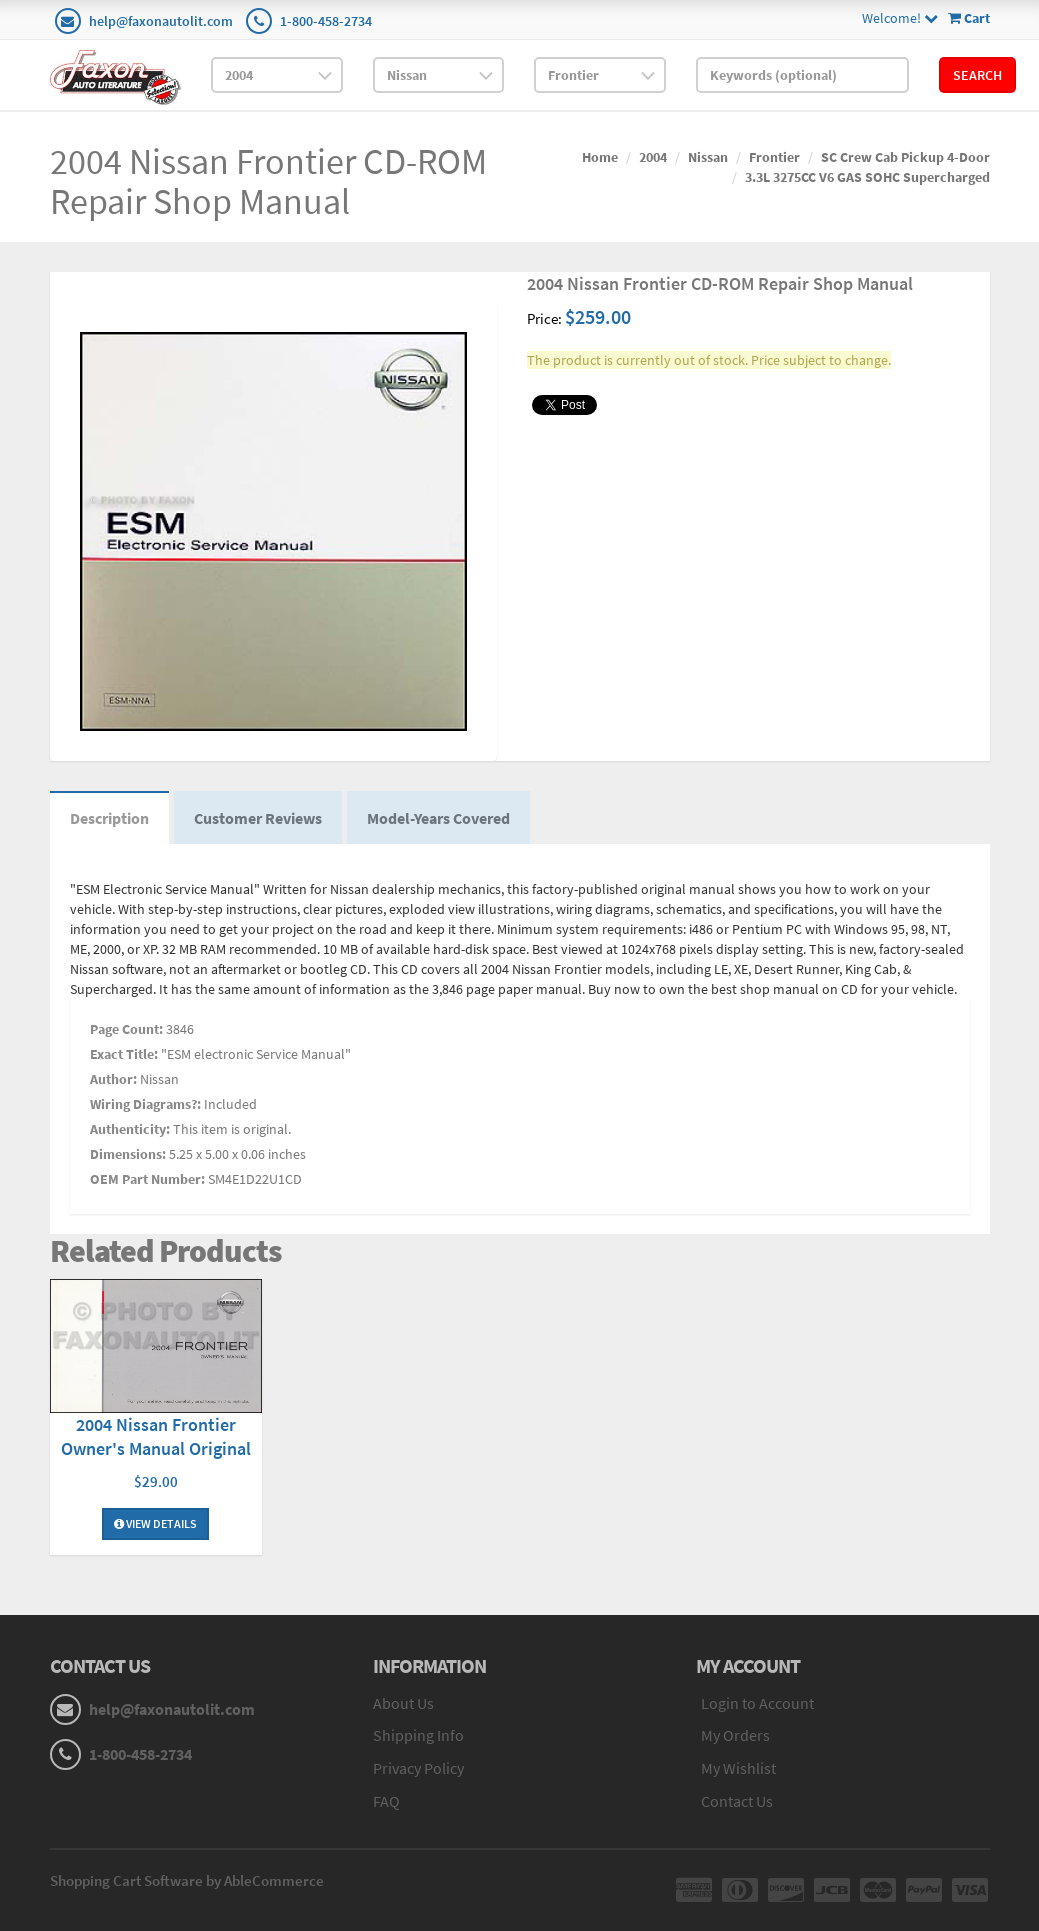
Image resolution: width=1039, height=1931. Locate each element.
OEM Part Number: (147, 1179)
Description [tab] (109, 818)
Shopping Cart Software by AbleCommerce (187, 1880)
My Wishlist (738, 1768)
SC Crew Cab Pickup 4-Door (905, 157)
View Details (155, 1523)
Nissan (708, 157)
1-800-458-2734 (326, 21)
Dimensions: (128, 1154)
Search (977, 75)
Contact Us (737, 1801)
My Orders (735, 1735)
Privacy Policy (418, 1768)
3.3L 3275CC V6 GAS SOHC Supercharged (867, 177)
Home (600, 157)
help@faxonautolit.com (161, 21)
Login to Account (757, 1703)
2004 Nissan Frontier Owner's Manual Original (156, 1436)
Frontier (774, 157)
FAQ (386, 1801)
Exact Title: (124, 1054)
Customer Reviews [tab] (258, 818)
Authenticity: (130, 1129)
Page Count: (126, 1029)
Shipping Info (418, 1735)
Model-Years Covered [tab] (438, 818)
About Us (403, 1703)
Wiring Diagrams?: (145, 1104)
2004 (653, 157)
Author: (113, 1079)
